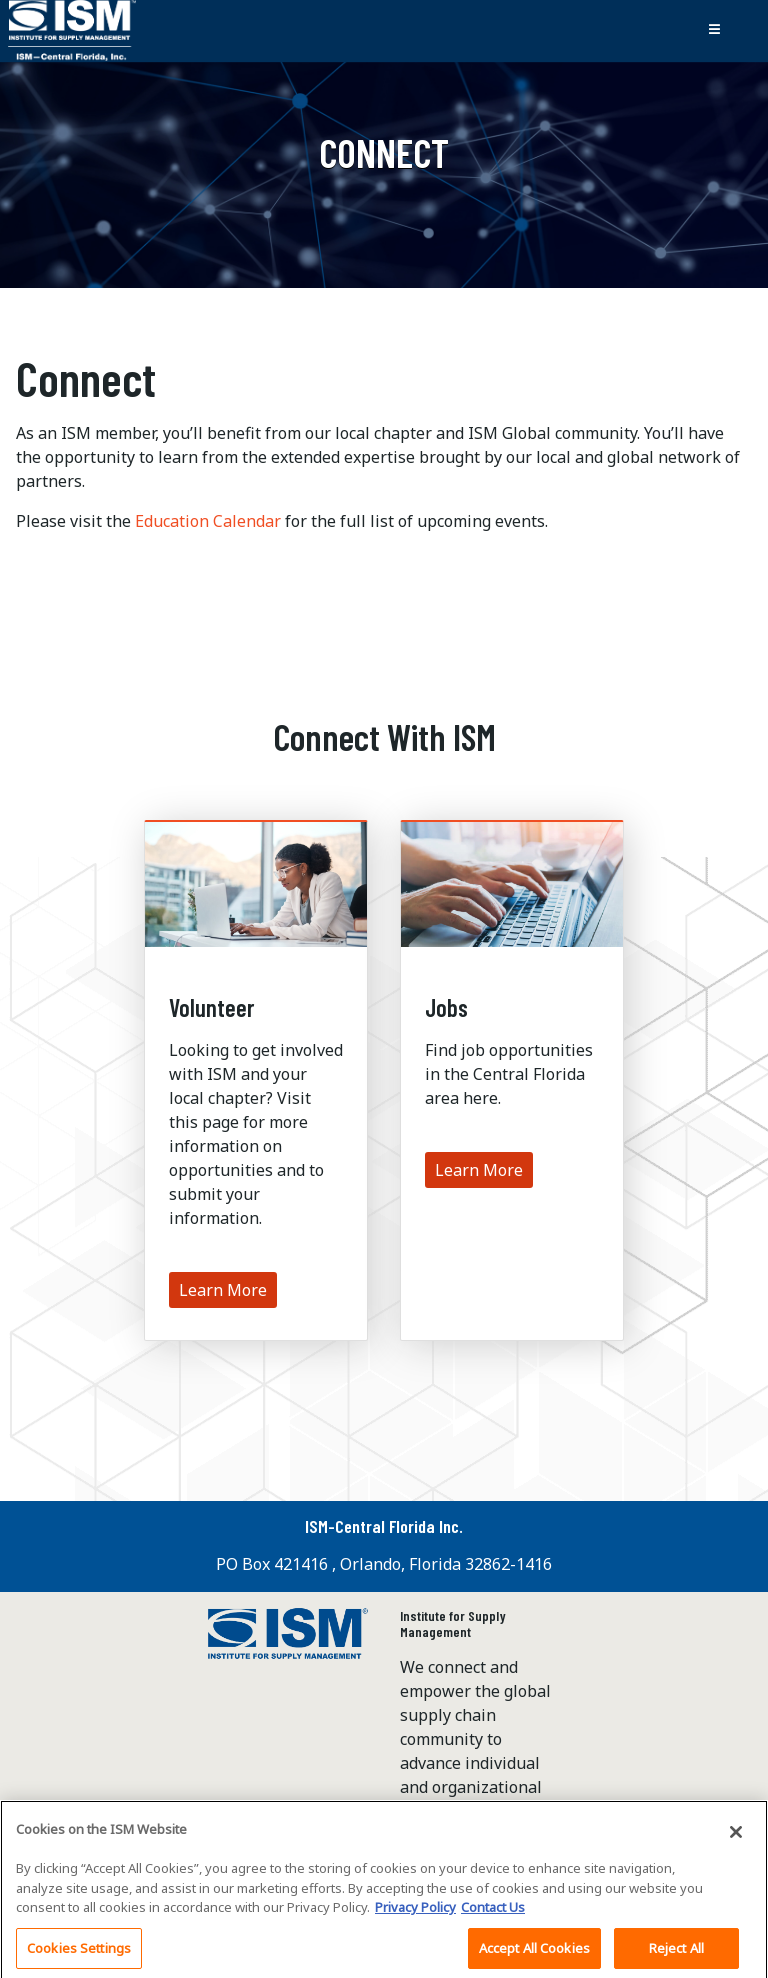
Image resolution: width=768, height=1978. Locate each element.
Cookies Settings (79, 1953)
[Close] (736, 1837)
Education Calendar (208, 521)
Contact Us (493, 1912)
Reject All (676, 1953)
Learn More (223, 1290)
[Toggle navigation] (714, 31)
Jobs (446, 1007)
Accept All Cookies (534, 1953)
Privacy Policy (415, 1912)
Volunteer (211, 1007)
